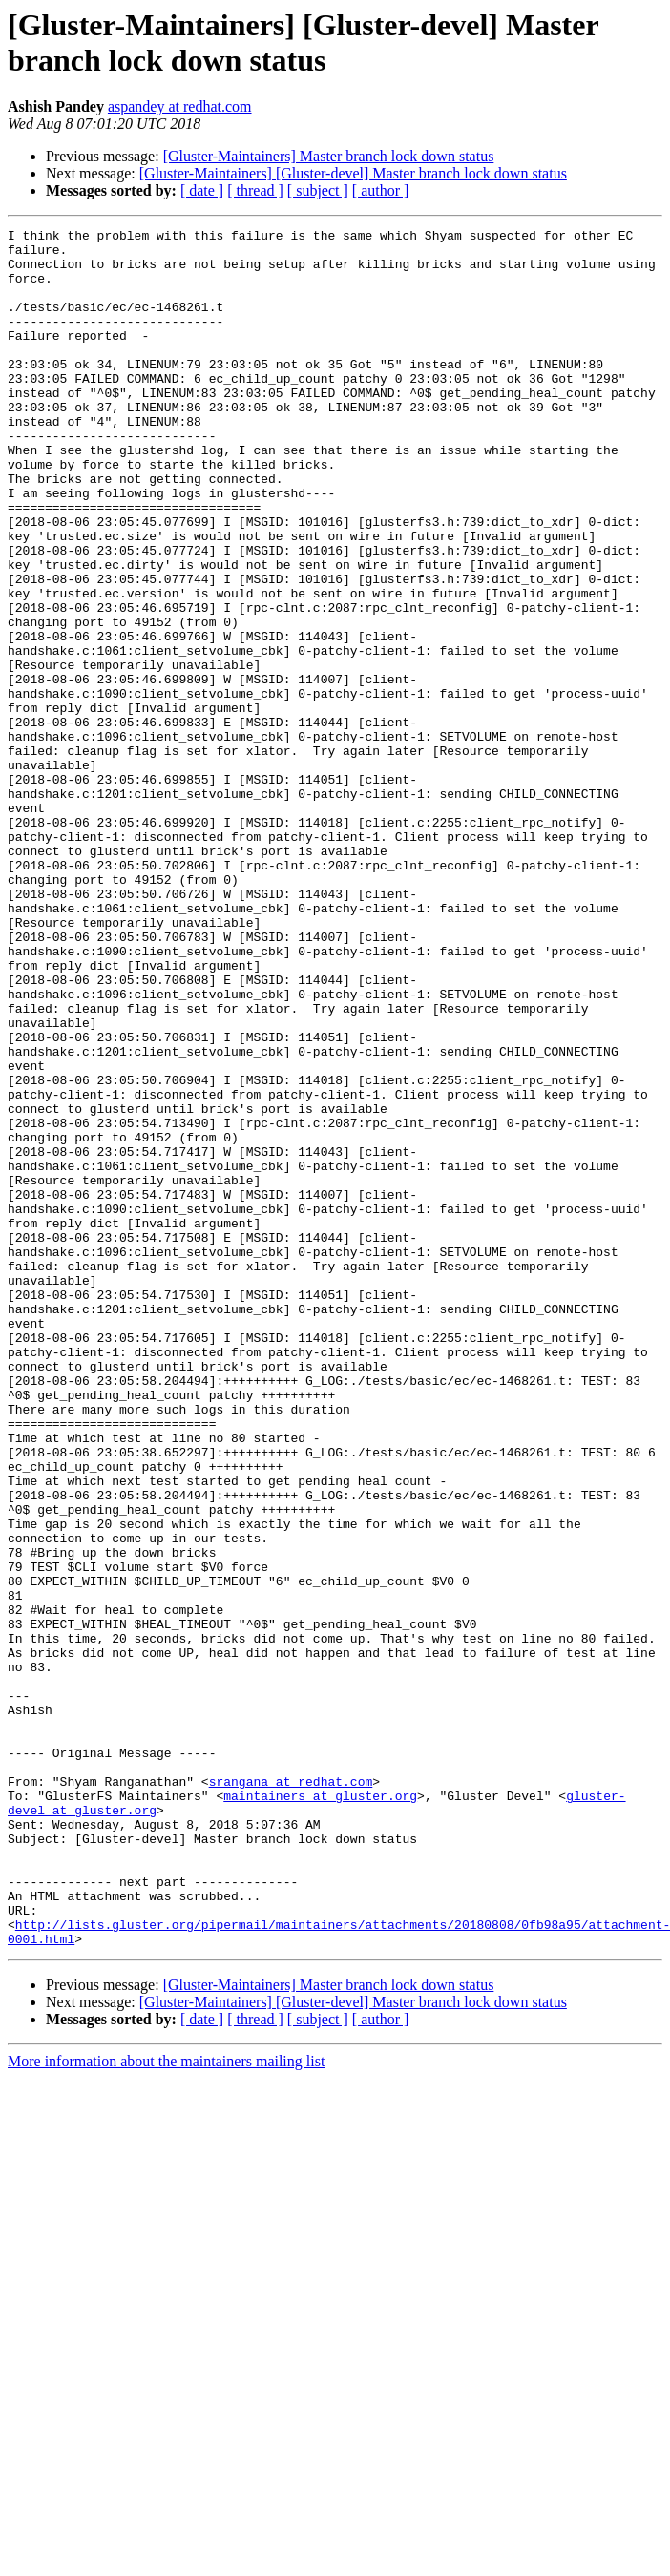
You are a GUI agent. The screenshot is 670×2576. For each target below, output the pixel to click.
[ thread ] (255, 190)
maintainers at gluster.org (320, 2110)
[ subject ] (317, 190)
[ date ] (201, 190)
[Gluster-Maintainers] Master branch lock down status (328, 156)
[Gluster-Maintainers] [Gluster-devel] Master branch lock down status (353, 173)
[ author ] (380, 190)
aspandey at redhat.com (180, 106)
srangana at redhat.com (291, 2093)
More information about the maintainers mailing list (166, 2405)
